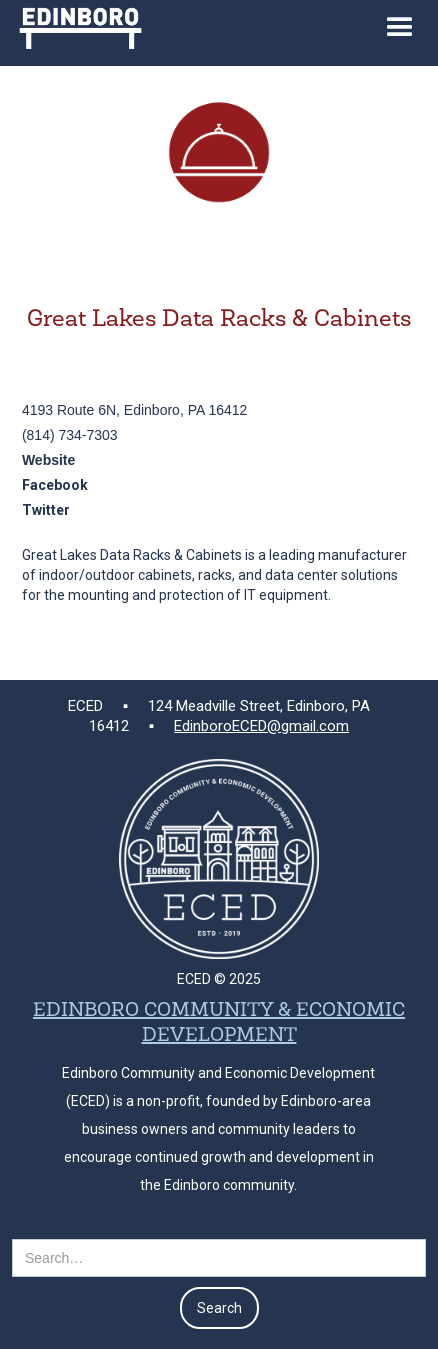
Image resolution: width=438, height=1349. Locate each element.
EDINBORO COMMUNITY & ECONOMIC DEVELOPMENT (219, 1023)
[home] (75, 24)
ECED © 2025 (219, 979)
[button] (400, 33)
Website (48, 460)
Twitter (46, 510)
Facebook (55, 485)
